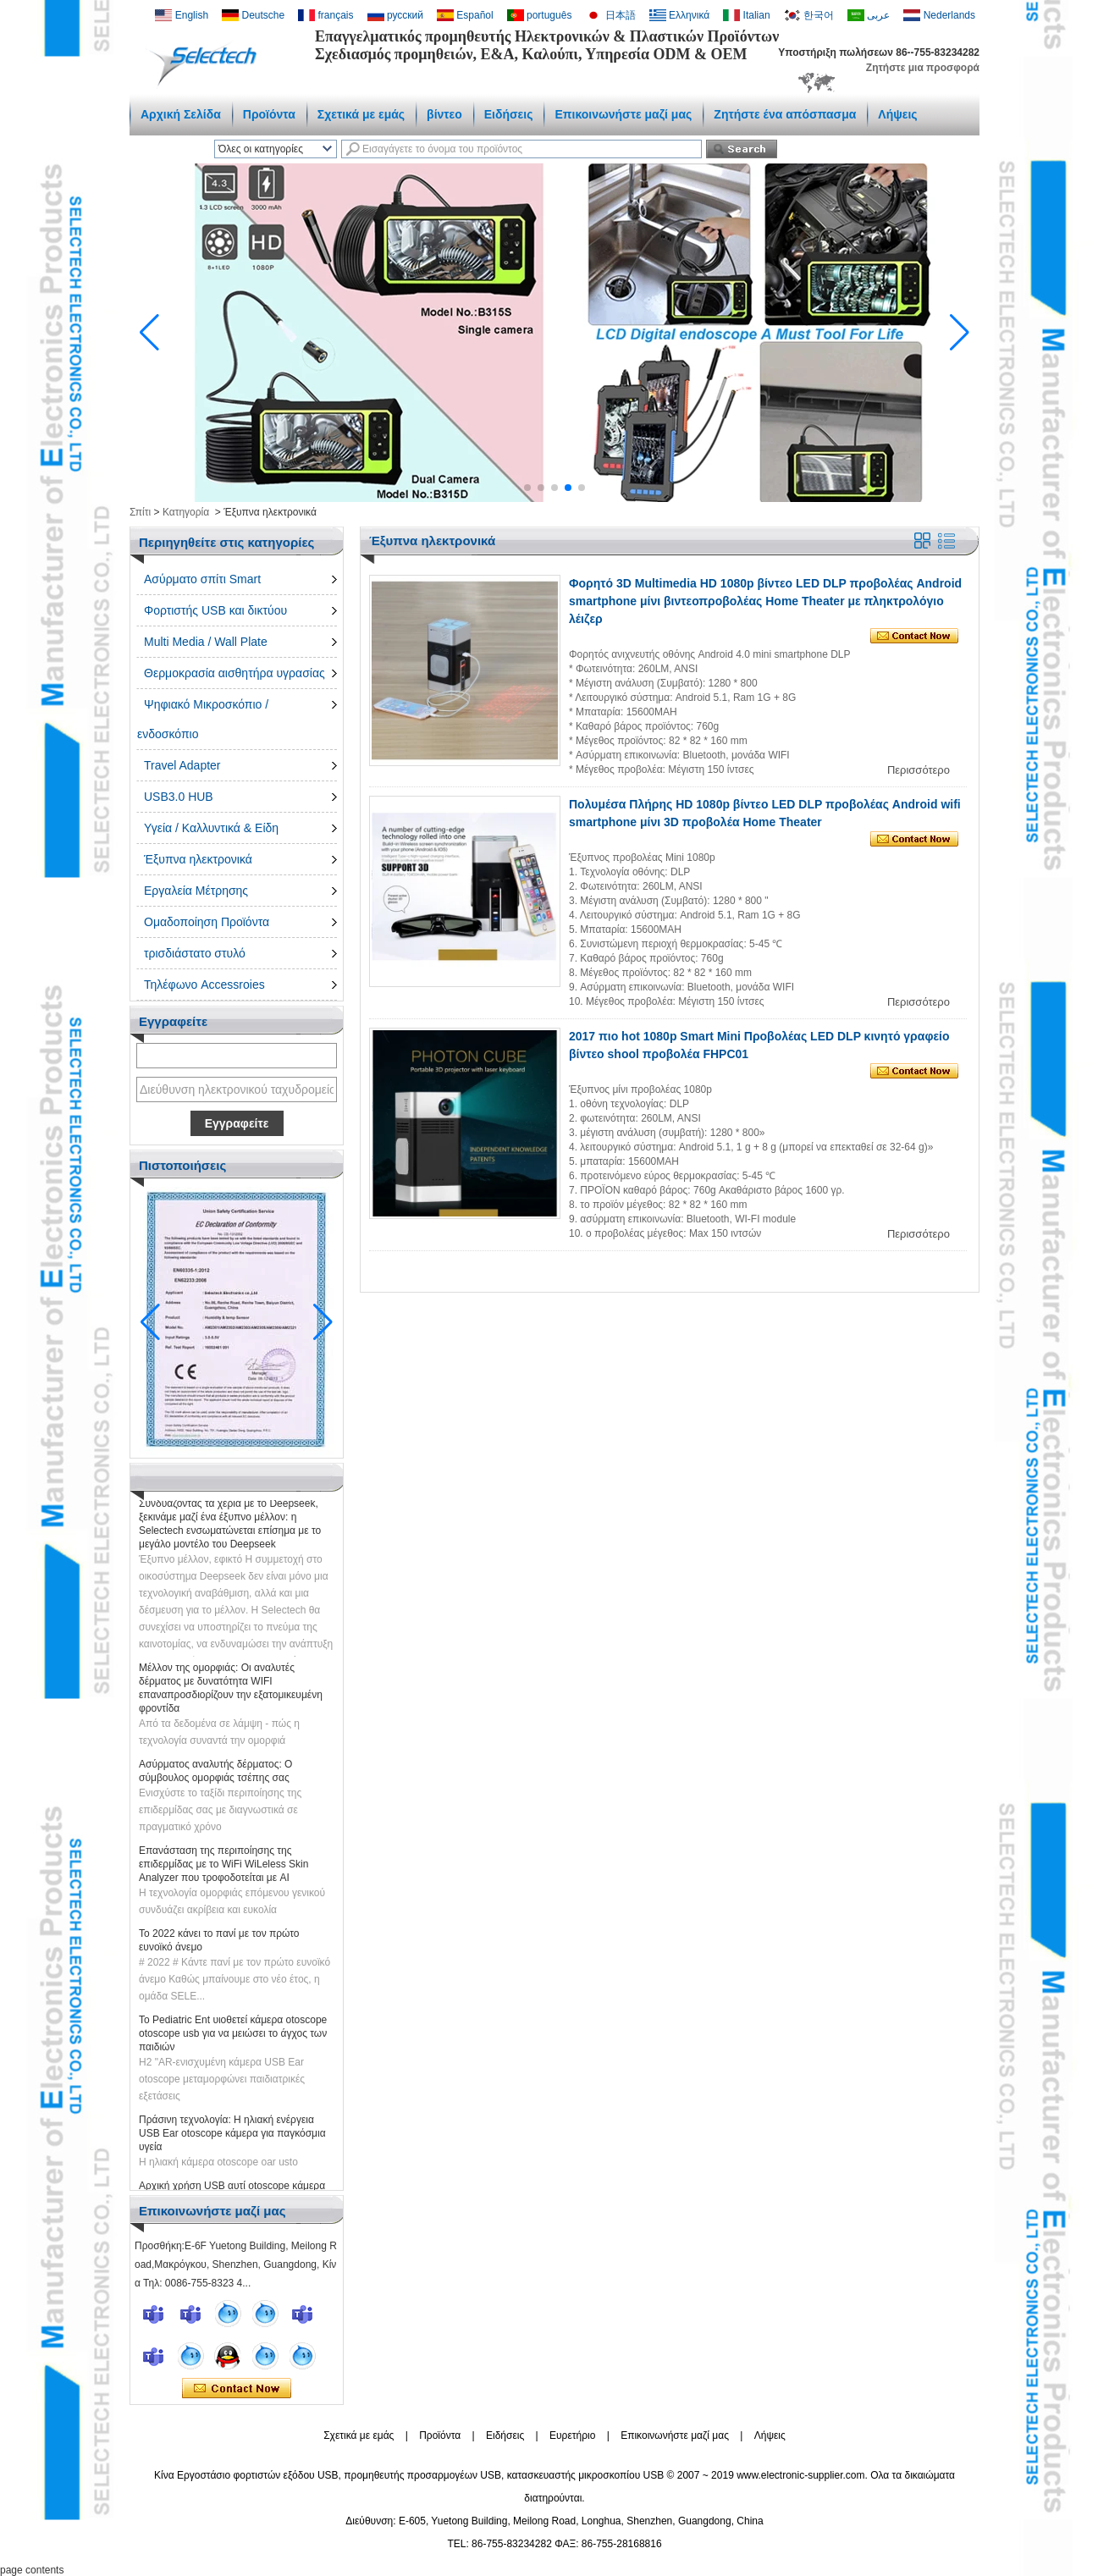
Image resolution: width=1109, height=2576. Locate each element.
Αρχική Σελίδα (181, 114)
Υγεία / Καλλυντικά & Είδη (211, 828)
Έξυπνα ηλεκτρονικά (198, 859)
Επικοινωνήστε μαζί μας (623, 114)
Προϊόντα (269, 114)
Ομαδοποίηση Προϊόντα (206, 922)
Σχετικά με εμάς (361, 114)
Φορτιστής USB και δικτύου (215, 610)
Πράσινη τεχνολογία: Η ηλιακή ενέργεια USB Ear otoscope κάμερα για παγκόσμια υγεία (232, 2138)
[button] (527, 487)
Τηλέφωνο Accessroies (204, 984)
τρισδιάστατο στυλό (195, 953)
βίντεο (444, 114)
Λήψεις (897, 114)
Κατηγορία (186, 512)
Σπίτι (140, 512)
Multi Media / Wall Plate (206, 641)
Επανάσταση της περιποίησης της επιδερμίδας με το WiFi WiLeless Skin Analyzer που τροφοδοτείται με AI (223, 1869)
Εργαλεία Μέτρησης (196, 890)
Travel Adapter (182, 765)
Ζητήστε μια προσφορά (922, 68)
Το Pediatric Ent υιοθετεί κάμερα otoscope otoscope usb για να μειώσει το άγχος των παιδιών (233, 2038)
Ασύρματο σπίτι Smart (202, 579)
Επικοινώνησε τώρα (236, 2389)
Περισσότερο (918, 770)
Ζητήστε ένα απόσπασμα (785, 114)
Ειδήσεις (508, 114)
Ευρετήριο (572, 2435)
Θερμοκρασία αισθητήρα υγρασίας (234, 673)
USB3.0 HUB (178, 796)
